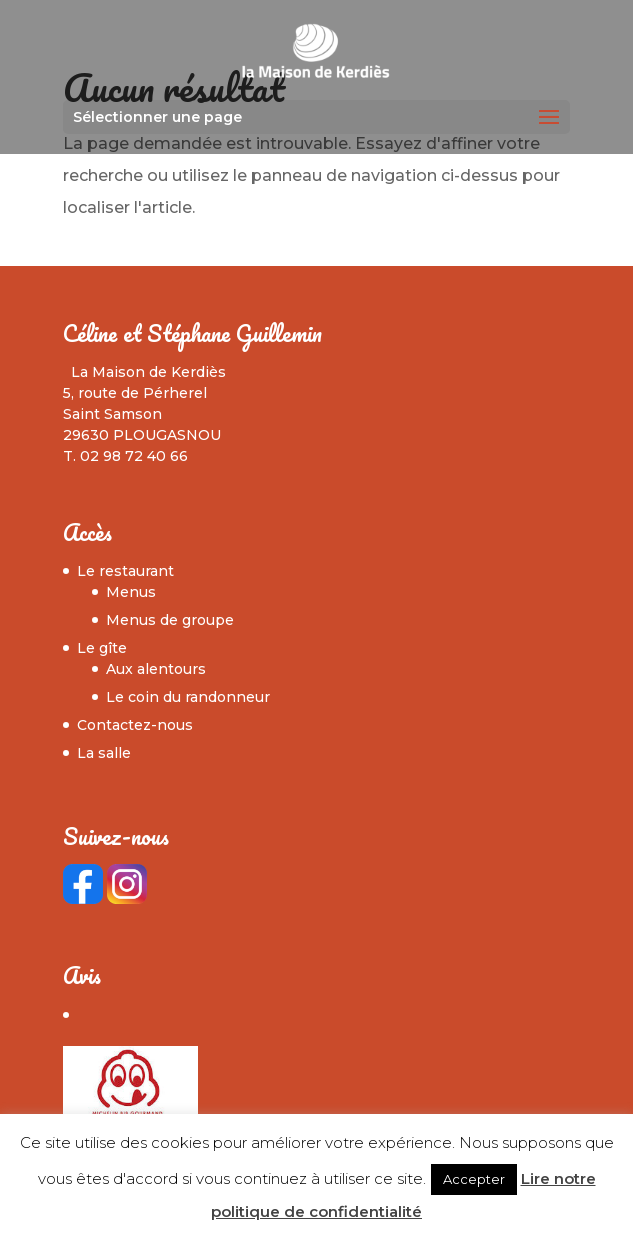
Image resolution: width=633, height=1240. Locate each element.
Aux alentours (156, 669)
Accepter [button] (474, 1179)
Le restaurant (125, 571)
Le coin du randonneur (188, 697)
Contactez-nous (135, 725)
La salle (104, 753)
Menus (131, 592)
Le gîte (102, 648)
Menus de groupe (170, 620)
